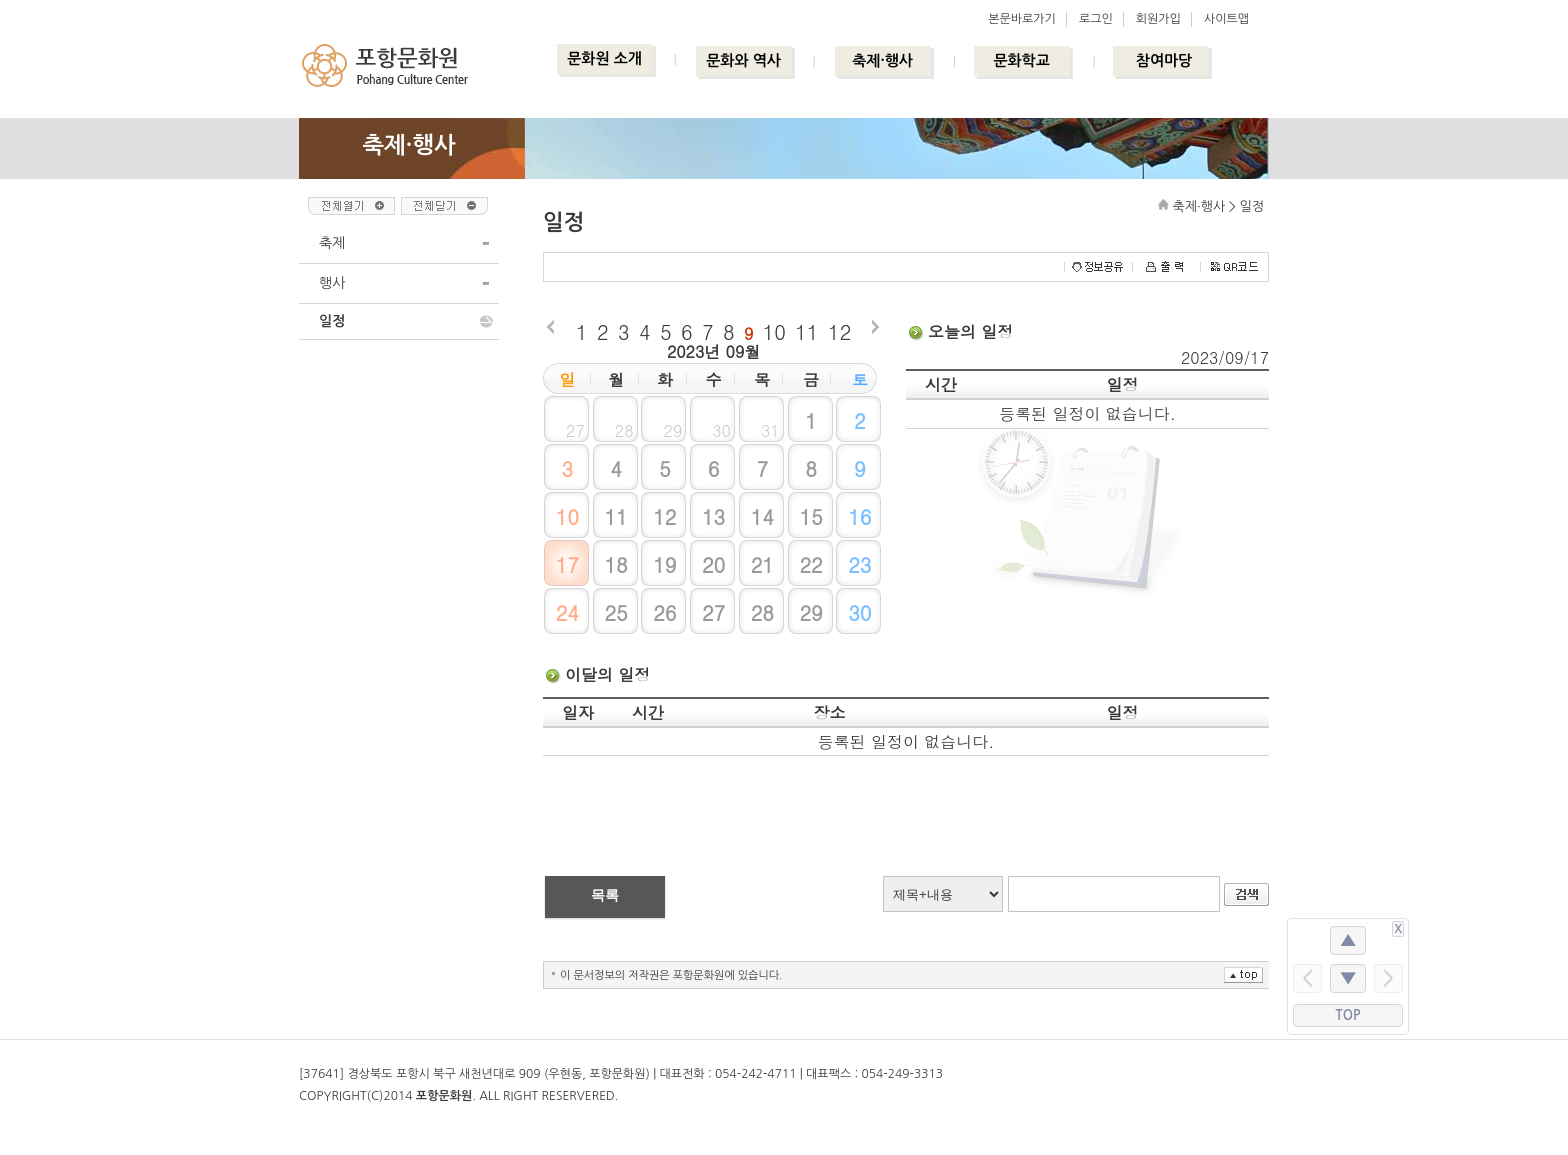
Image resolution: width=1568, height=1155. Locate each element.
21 (762, 564)
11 (806, 331)
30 (859, 612)
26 (664, 612)
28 (762, 612)
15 (810, 516)
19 (664, 564)
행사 (332, 283)
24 (567, 612)
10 (774, 331)
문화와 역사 (743, 60)
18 (615, 564)
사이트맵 (1226, 19)
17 (567, 564)
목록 (605, 895)
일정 (332, 321)
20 (713, 564)
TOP (1348, 1015)
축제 (332, 243)
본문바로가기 (1022, 19)
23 (859, 564)
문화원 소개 (604, 58)
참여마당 (1164, 60)
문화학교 (1021, 60)
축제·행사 (882, 60)
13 (713, 516)
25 (615, 612)
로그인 (1096, 19)
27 (713, 612)
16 (859, 516)
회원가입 (1158, 19)
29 (810, 612)
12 (839, 331)
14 (762, 516)
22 (810, 564)
